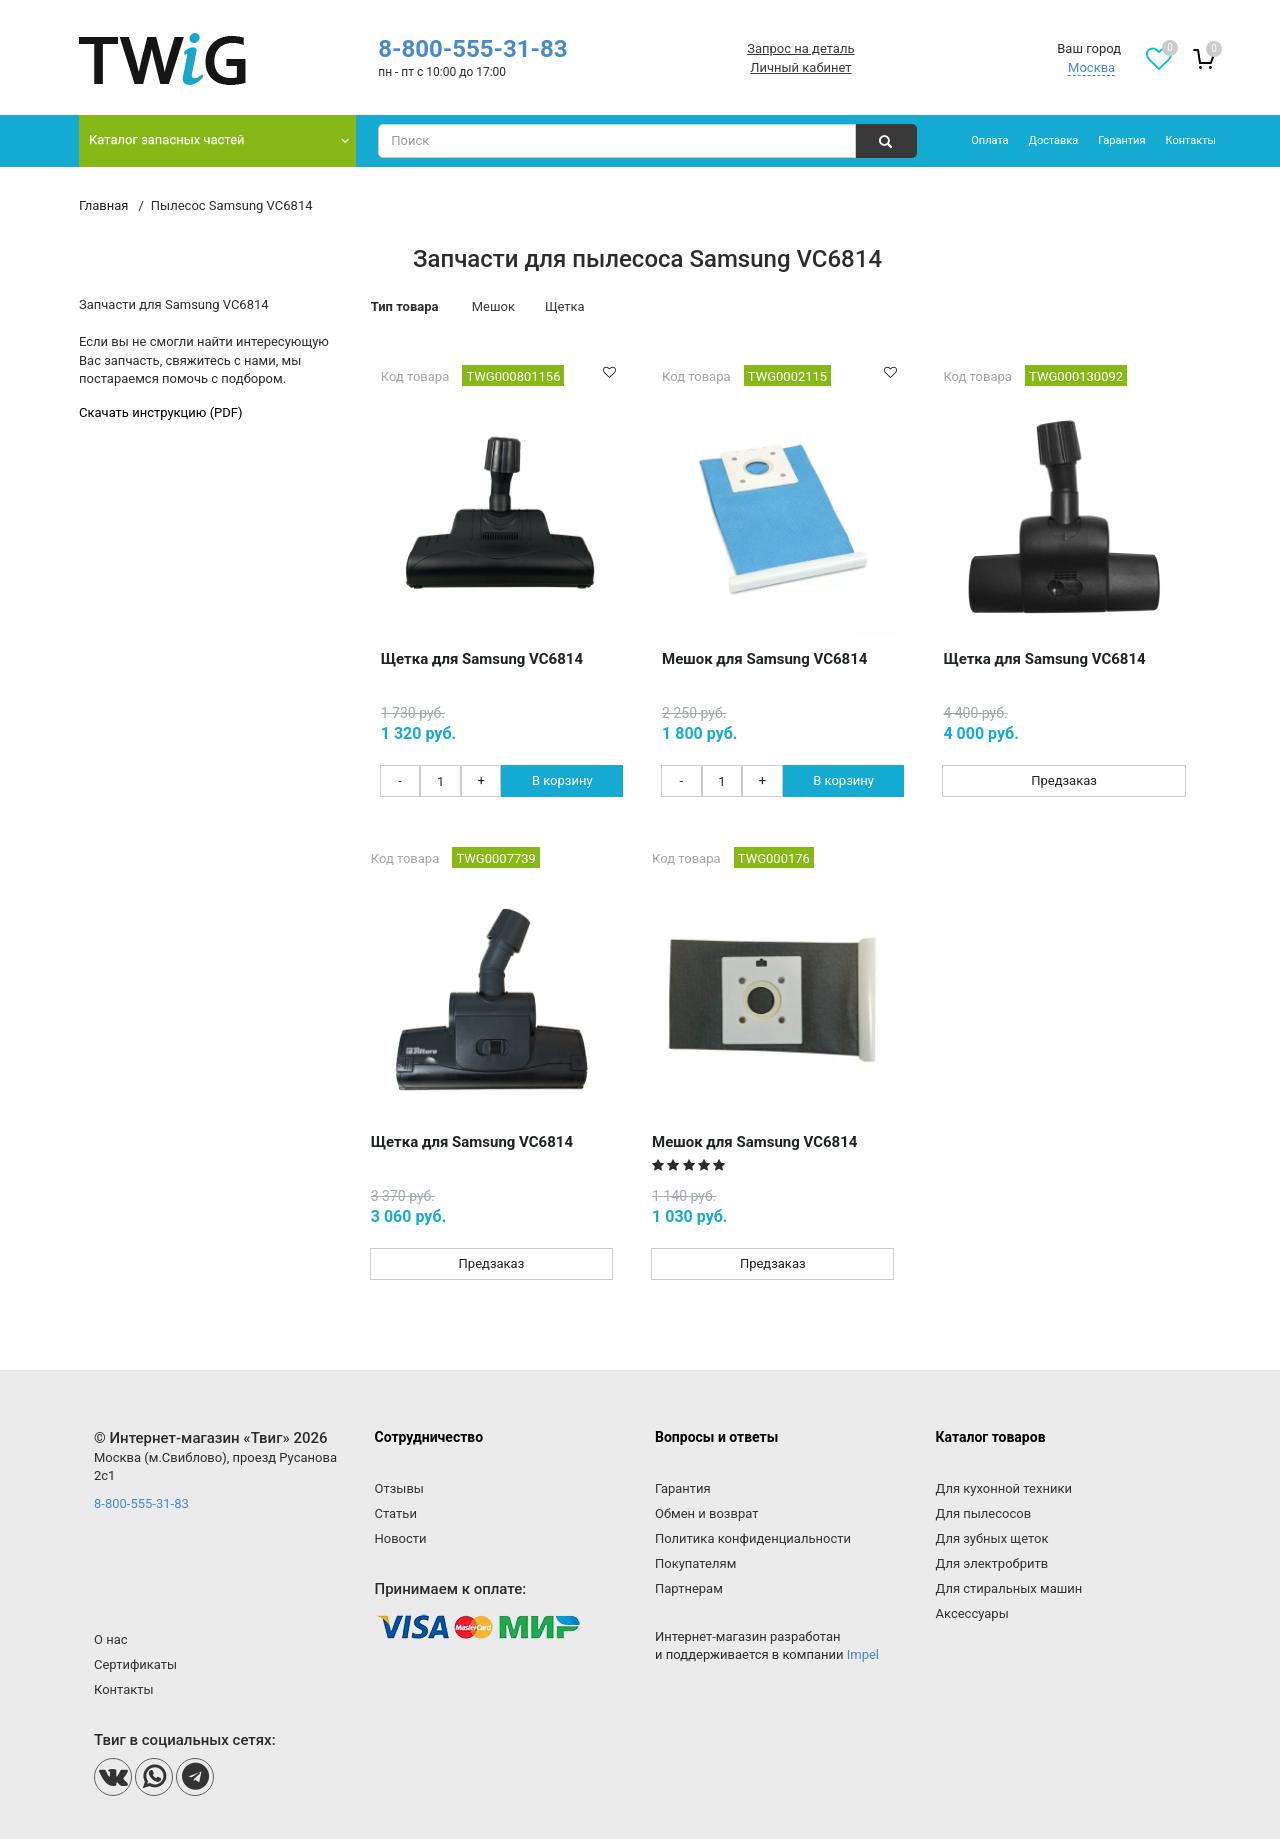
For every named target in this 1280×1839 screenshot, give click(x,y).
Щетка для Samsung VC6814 (482, 659)
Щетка (565, 306)
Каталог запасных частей (167, 139)
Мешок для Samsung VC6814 (764, 659)
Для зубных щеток (992, 1538)
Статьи (396, 1513)
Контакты (1190, 140)
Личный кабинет (800, 67)
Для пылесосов (984, 1513)
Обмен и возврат (706, 1513)
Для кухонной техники (1004, 1488)
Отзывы (399, 1488)
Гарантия (1121, 140)
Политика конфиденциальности (753, 1538)
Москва (1091, 67)
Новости (401, 1538)
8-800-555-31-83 (472, 49)
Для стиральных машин (1009, 1588)
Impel (863, 1654)
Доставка (1054, 140)
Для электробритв (992, 1563)
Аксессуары (972, 1613)
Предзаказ (1064, 780)
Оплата (989, 140)
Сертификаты (135, 1664)
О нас (111, 1639)
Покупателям (695, 1563)
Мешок (493, 306)
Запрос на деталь (800, 48)
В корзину (562, 780)
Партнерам (689, 1588)
